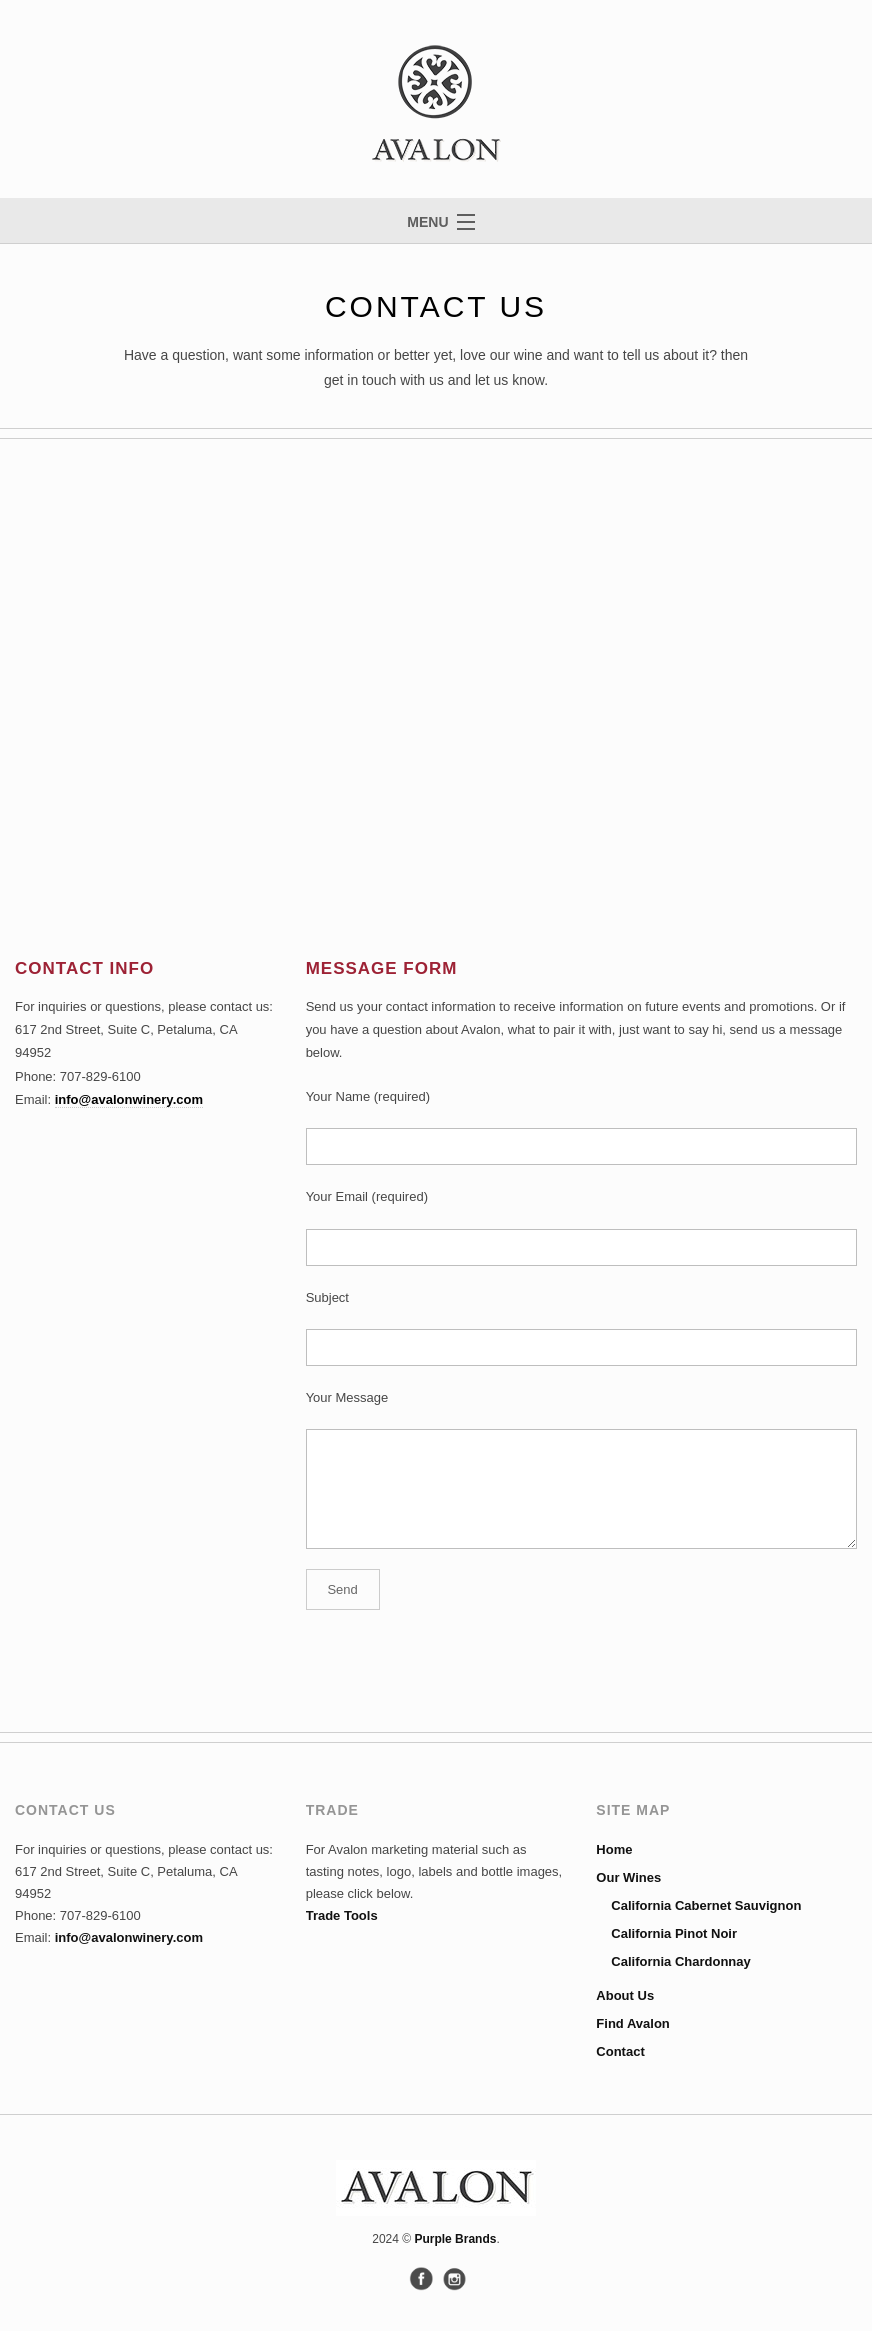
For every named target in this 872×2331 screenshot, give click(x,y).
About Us (625, 1995)
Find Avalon (632, 2023)
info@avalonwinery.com (129, 1099)
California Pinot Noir (674, 1933)
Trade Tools (342, 1915)
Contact (620, 2051)
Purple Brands (455, 2239)
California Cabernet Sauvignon (706, 1905)
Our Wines (628, 1877)
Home (614, 1849)
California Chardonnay (680, 1961)
